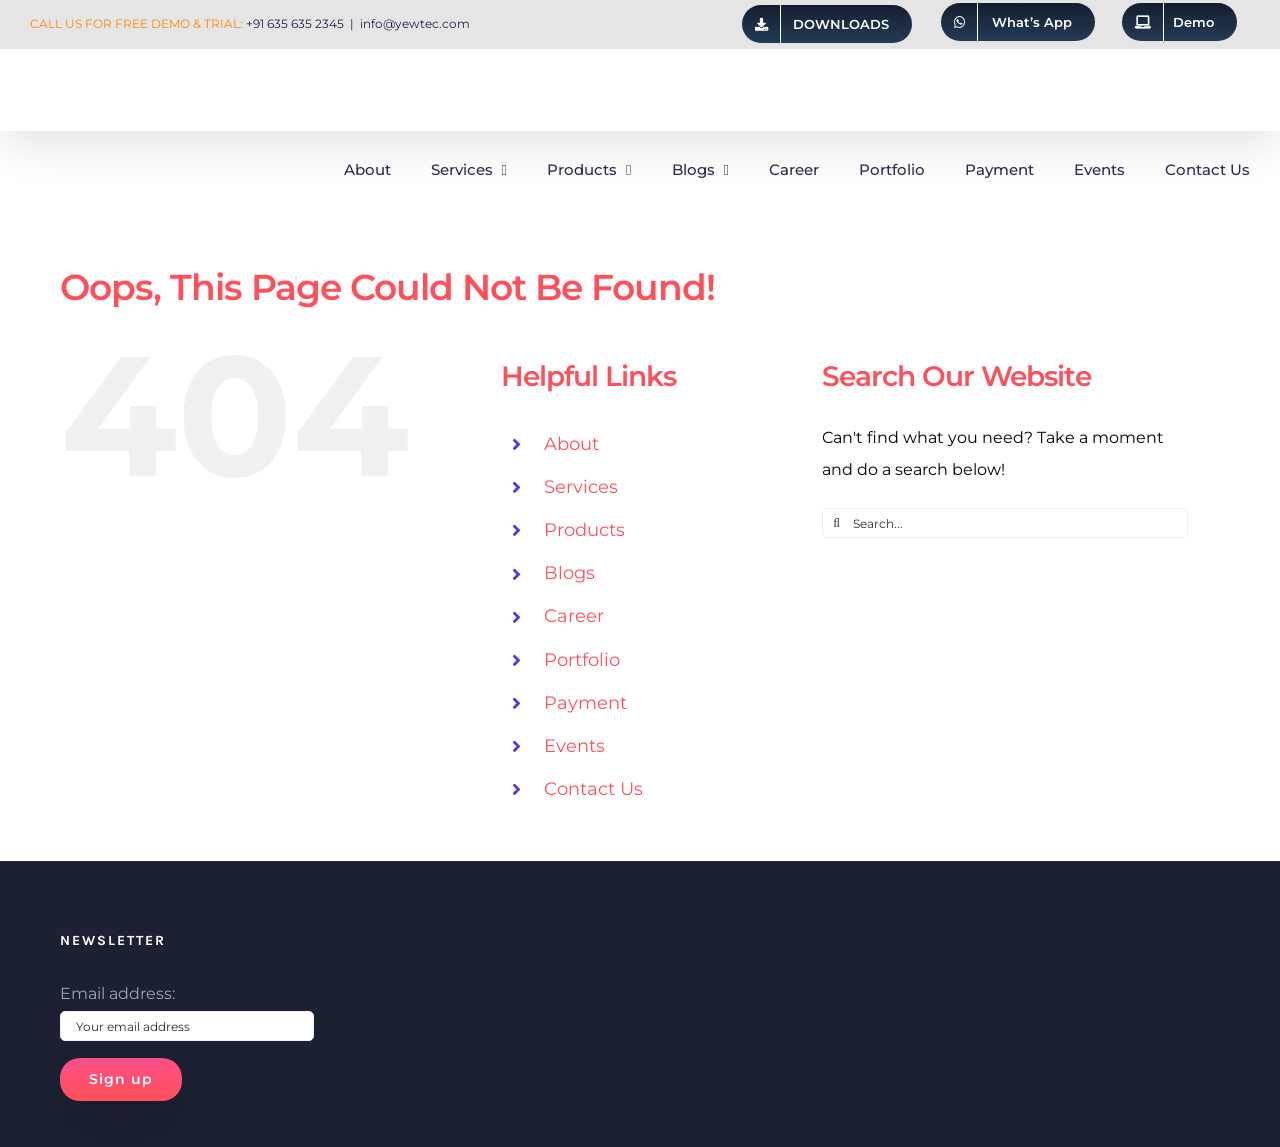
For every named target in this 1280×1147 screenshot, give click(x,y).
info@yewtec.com (415, 23)
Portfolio (582, 660)
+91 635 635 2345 (295, 23)
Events (574, 746)
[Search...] (1005, 523)
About (571, 444)
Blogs (569, 573)
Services (581, 487)
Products (584, 530)
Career (574, 616)
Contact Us (593, 789)
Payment (585, 703)
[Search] (837, 523)
